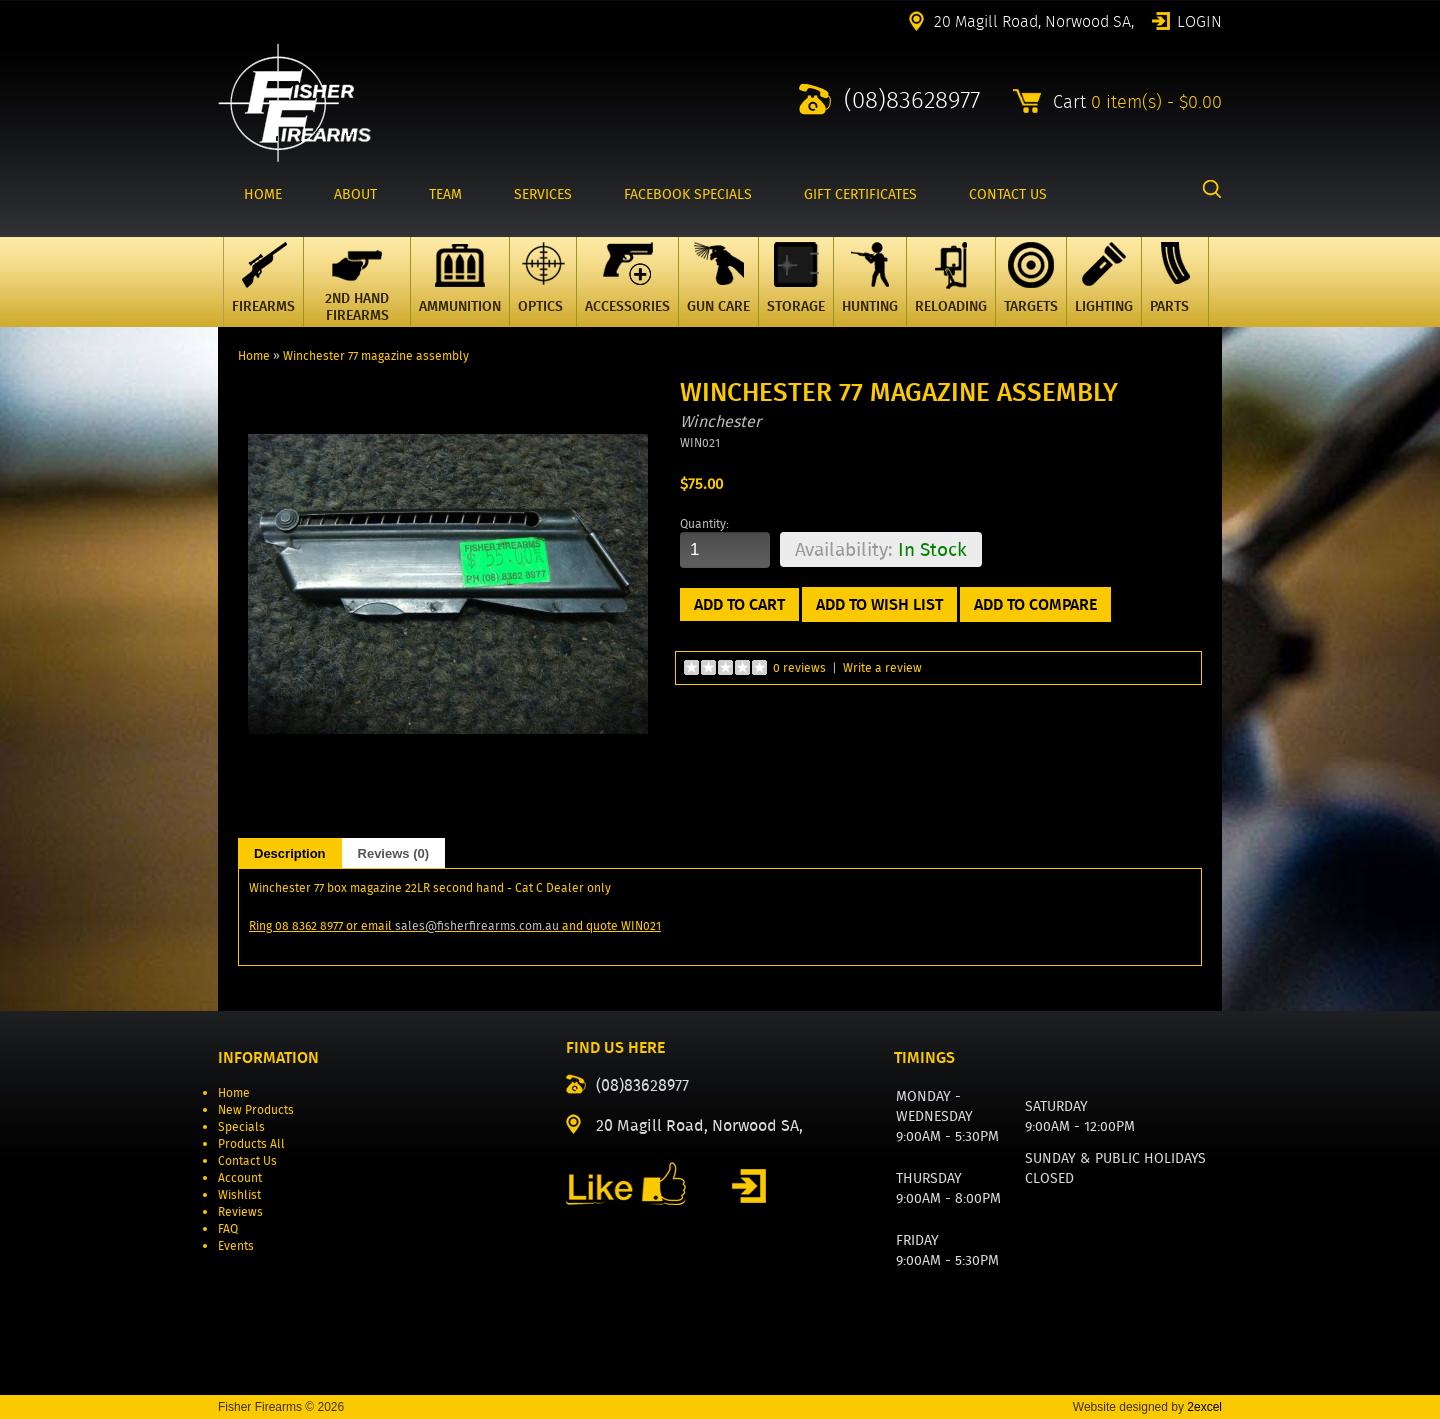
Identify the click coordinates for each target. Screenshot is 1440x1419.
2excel (1204, 1407)
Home (254, 355)
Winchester (720, 421)
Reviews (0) (394, 853)
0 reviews (799, 667)
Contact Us (247, 1160)
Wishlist (239, 1194)
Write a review (882, 667)
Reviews (240, 1211)
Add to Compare (1035, 604)
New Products (256, 1109)
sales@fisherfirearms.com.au (477, 925)
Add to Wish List (879, 604)
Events (236, 1245)
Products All (251, 1143)
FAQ (228, 1228)
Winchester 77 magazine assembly (376, 355)
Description (290, 853)
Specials (241, 1126)
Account (240, 1177)
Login (1199, 20)
